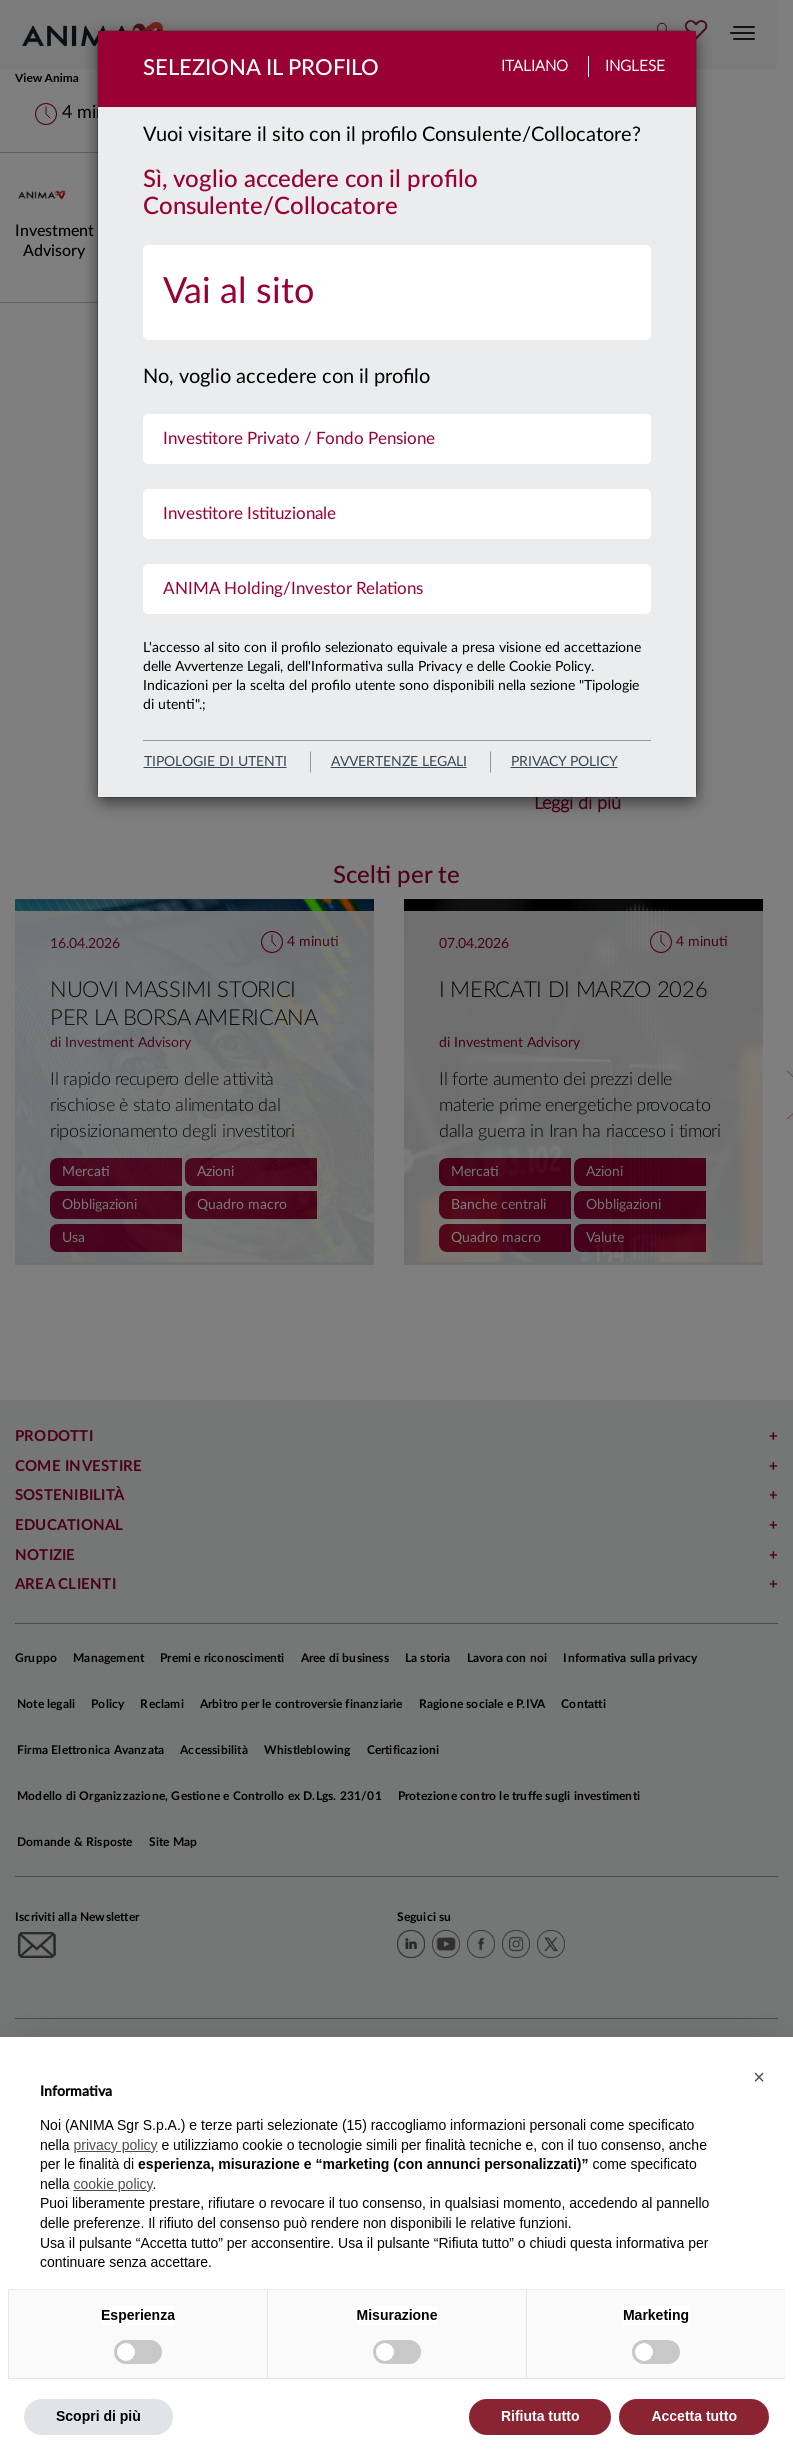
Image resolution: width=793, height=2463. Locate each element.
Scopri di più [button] (98, 2416)
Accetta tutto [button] (694, 2416)
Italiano (534, 66)
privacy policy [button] (115, 2145)
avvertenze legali (399, 762)
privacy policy (564, 762)
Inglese (635, 66)
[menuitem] (397, 292)
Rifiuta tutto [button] (540, 2416)
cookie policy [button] (112, 2184)
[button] (759, 2077)
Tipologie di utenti (215, 762)
